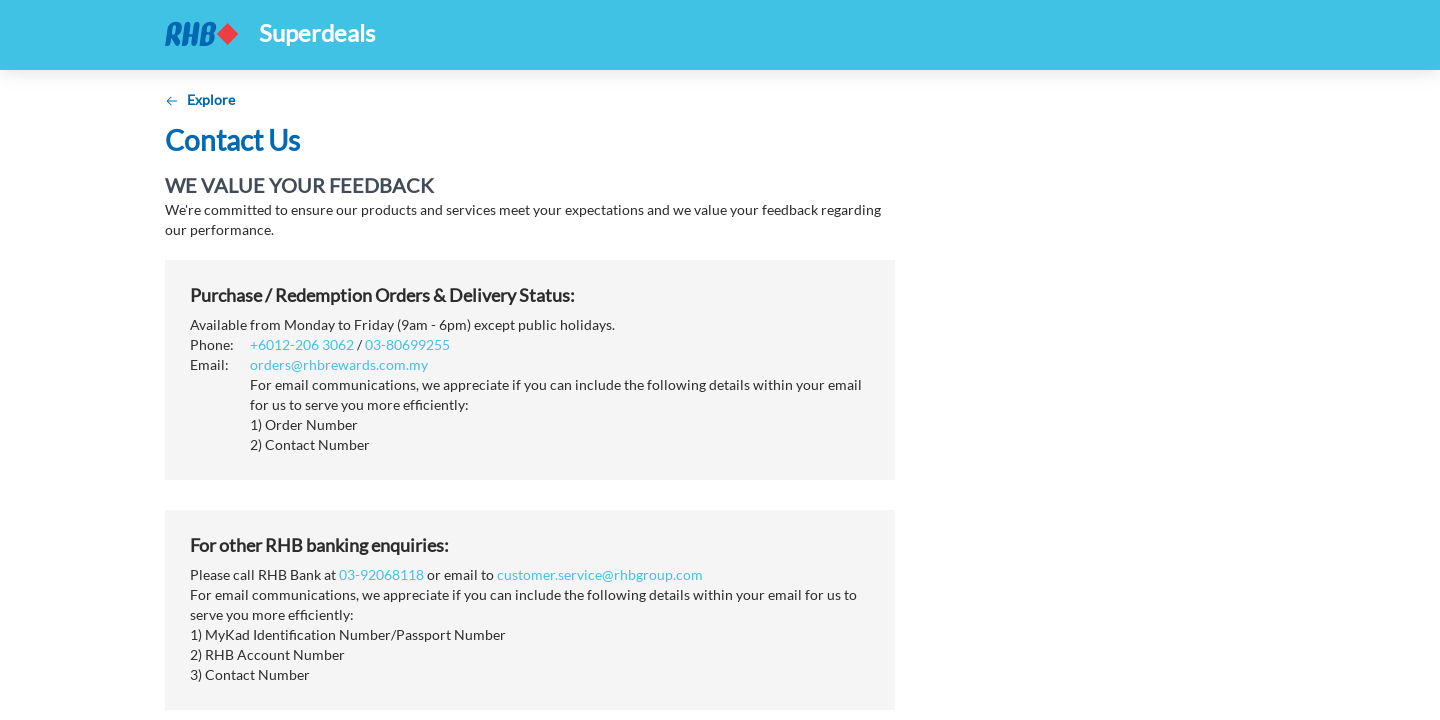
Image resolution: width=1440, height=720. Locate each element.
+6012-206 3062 (302, 344)
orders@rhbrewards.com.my (339, 364)
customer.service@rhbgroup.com (600, 574)
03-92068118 (381, 574)
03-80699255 (407, 344)
